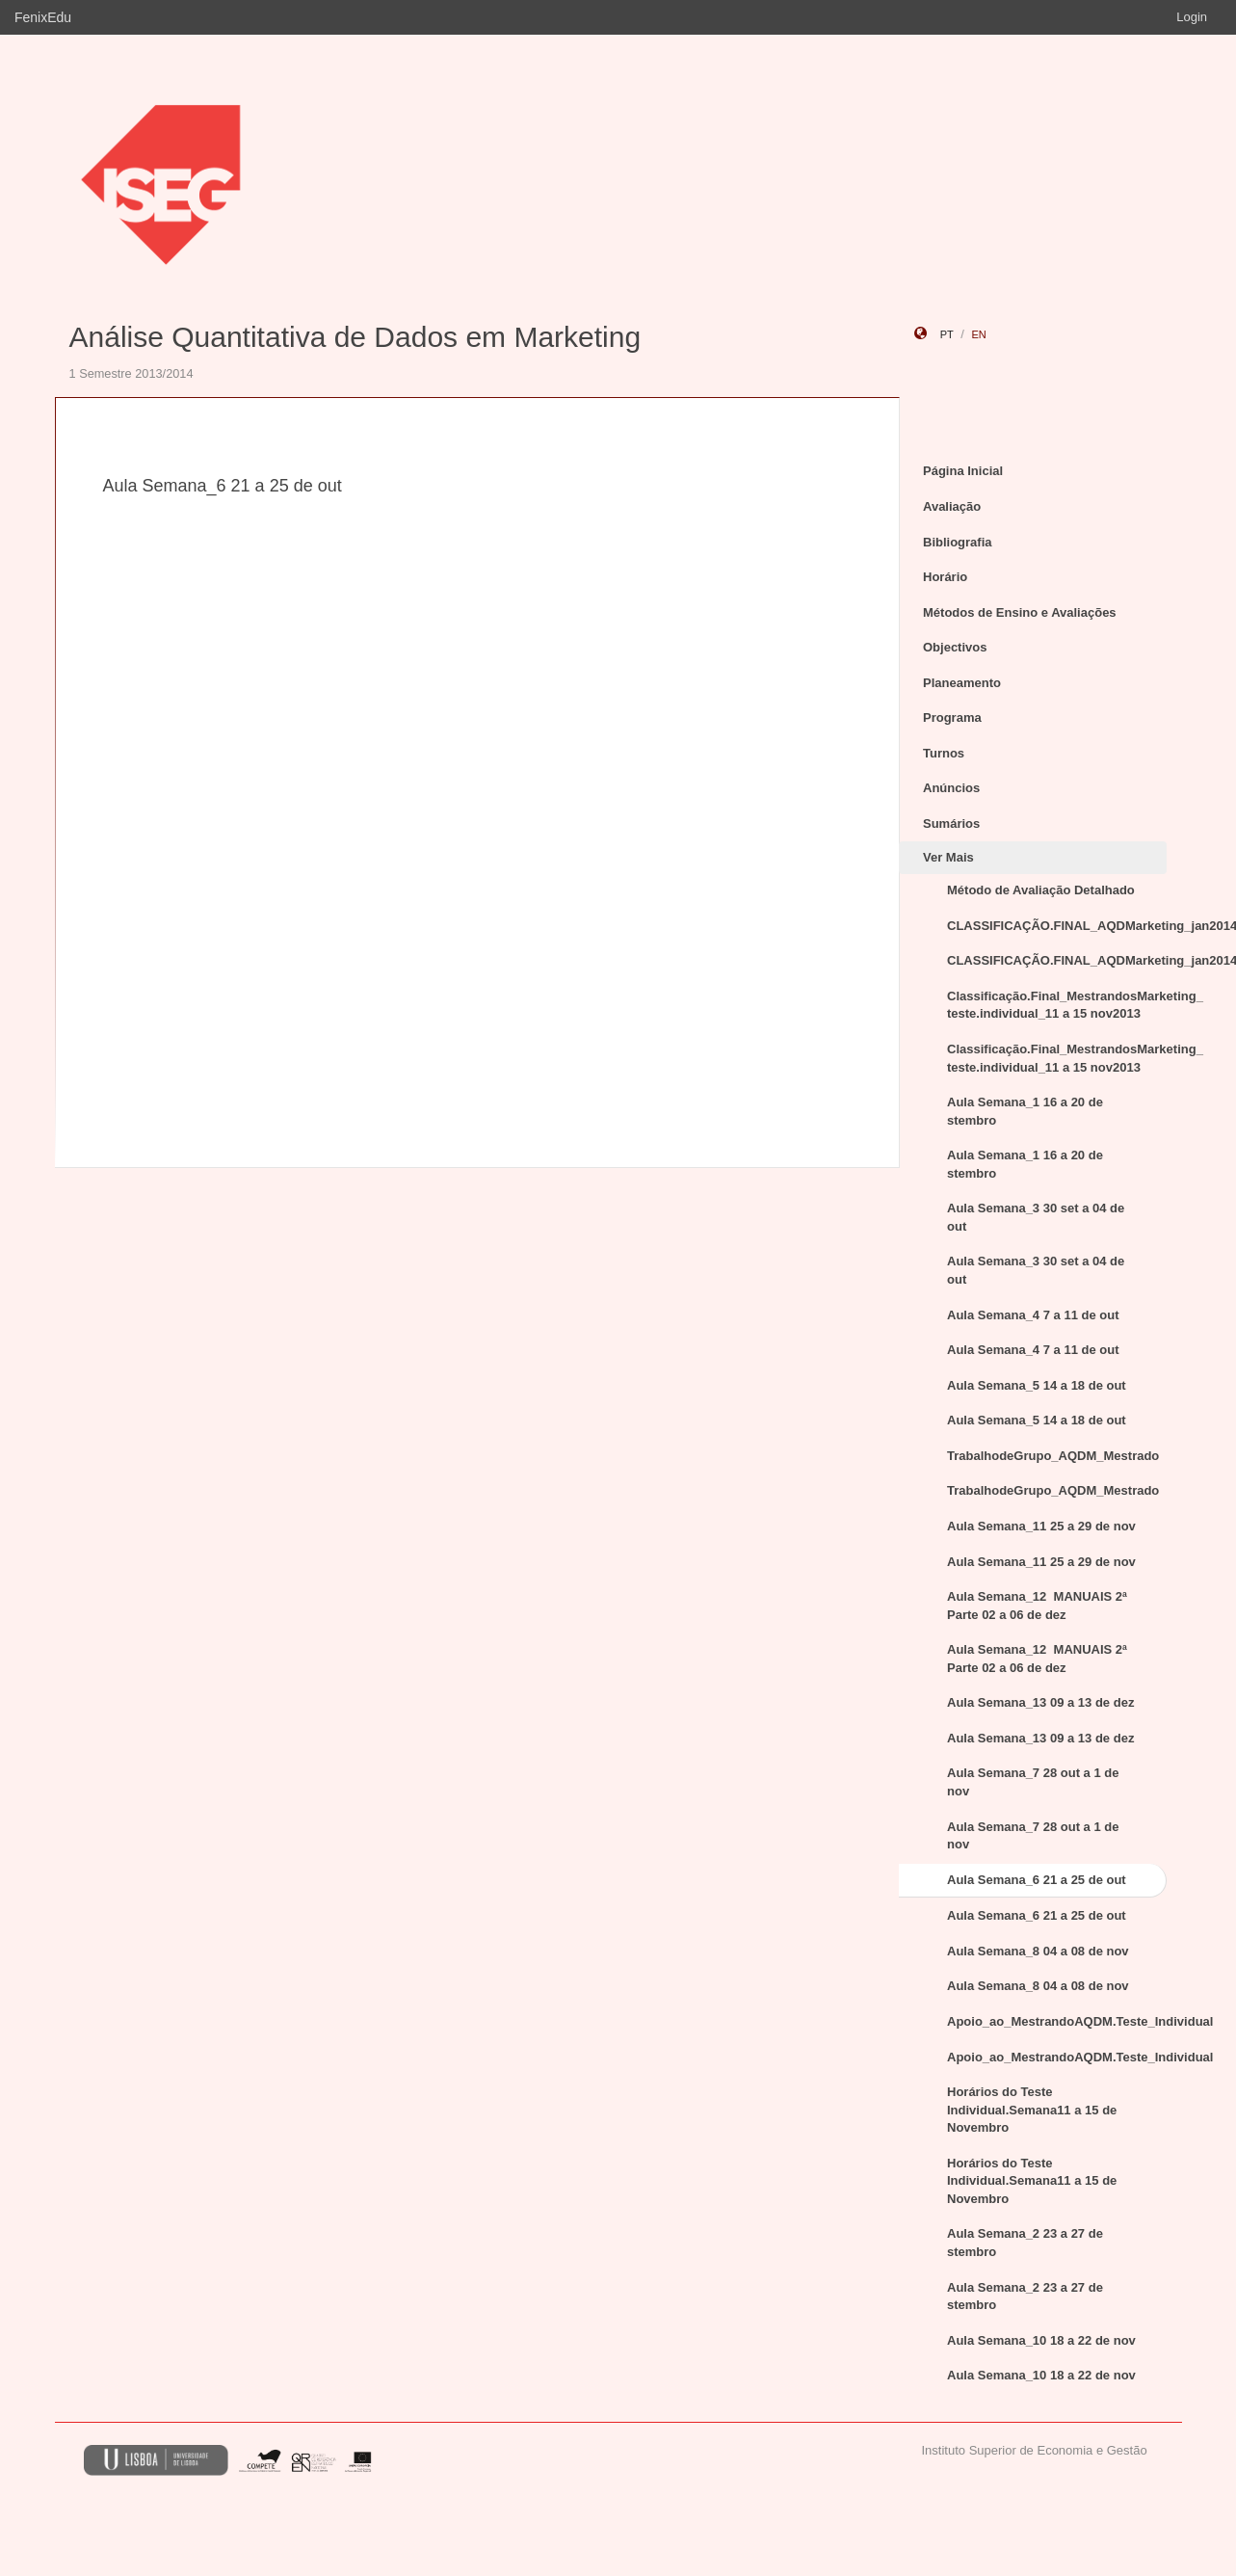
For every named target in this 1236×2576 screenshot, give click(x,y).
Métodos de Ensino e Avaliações (1020, 612)
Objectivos (954, 647)
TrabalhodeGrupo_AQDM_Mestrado (1053, 1455)
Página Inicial (963, 471)
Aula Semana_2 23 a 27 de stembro (1025, 2242)
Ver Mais (948, 857)
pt (947, 334)
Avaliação (952, 506)
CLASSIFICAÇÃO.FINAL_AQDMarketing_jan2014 (1057, 925)
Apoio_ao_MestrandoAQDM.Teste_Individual (1057, 2021)
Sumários (951, 823)
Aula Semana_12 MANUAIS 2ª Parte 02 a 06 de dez (1037, 1605)
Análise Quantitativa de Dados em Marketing (355, 337)
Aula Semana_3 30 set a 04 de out (1035, 1217)
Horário (945, 577)
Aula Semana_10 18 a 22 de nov (1041, 2340)
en (978, 334)
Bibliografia (957, 542)
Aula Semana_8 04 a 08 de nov (1038, 1951)
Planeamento (962, 683)
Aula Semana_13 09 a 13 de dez (1040, 1702)
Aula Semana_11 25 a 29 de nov (1041, 1526)
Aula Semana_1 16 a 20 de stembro (1025, 1111)
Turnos (943, 753)
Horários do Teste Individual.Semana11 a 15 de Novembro (1032, 2110)
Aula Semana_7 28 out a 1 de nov (1032, 1782)
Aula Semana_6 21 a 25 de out (1036, 1879)
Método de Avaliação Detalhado (1041, 890)
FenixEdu (42, 17)
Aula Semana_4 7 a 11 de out (1032, 1315)
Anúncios (951, 788)
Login (1191, 17)
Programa (952, 717)
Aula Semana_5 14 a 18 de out (1036, 1385)
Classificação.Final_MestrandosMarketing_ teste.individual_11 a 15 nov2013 (1057, 1005)
